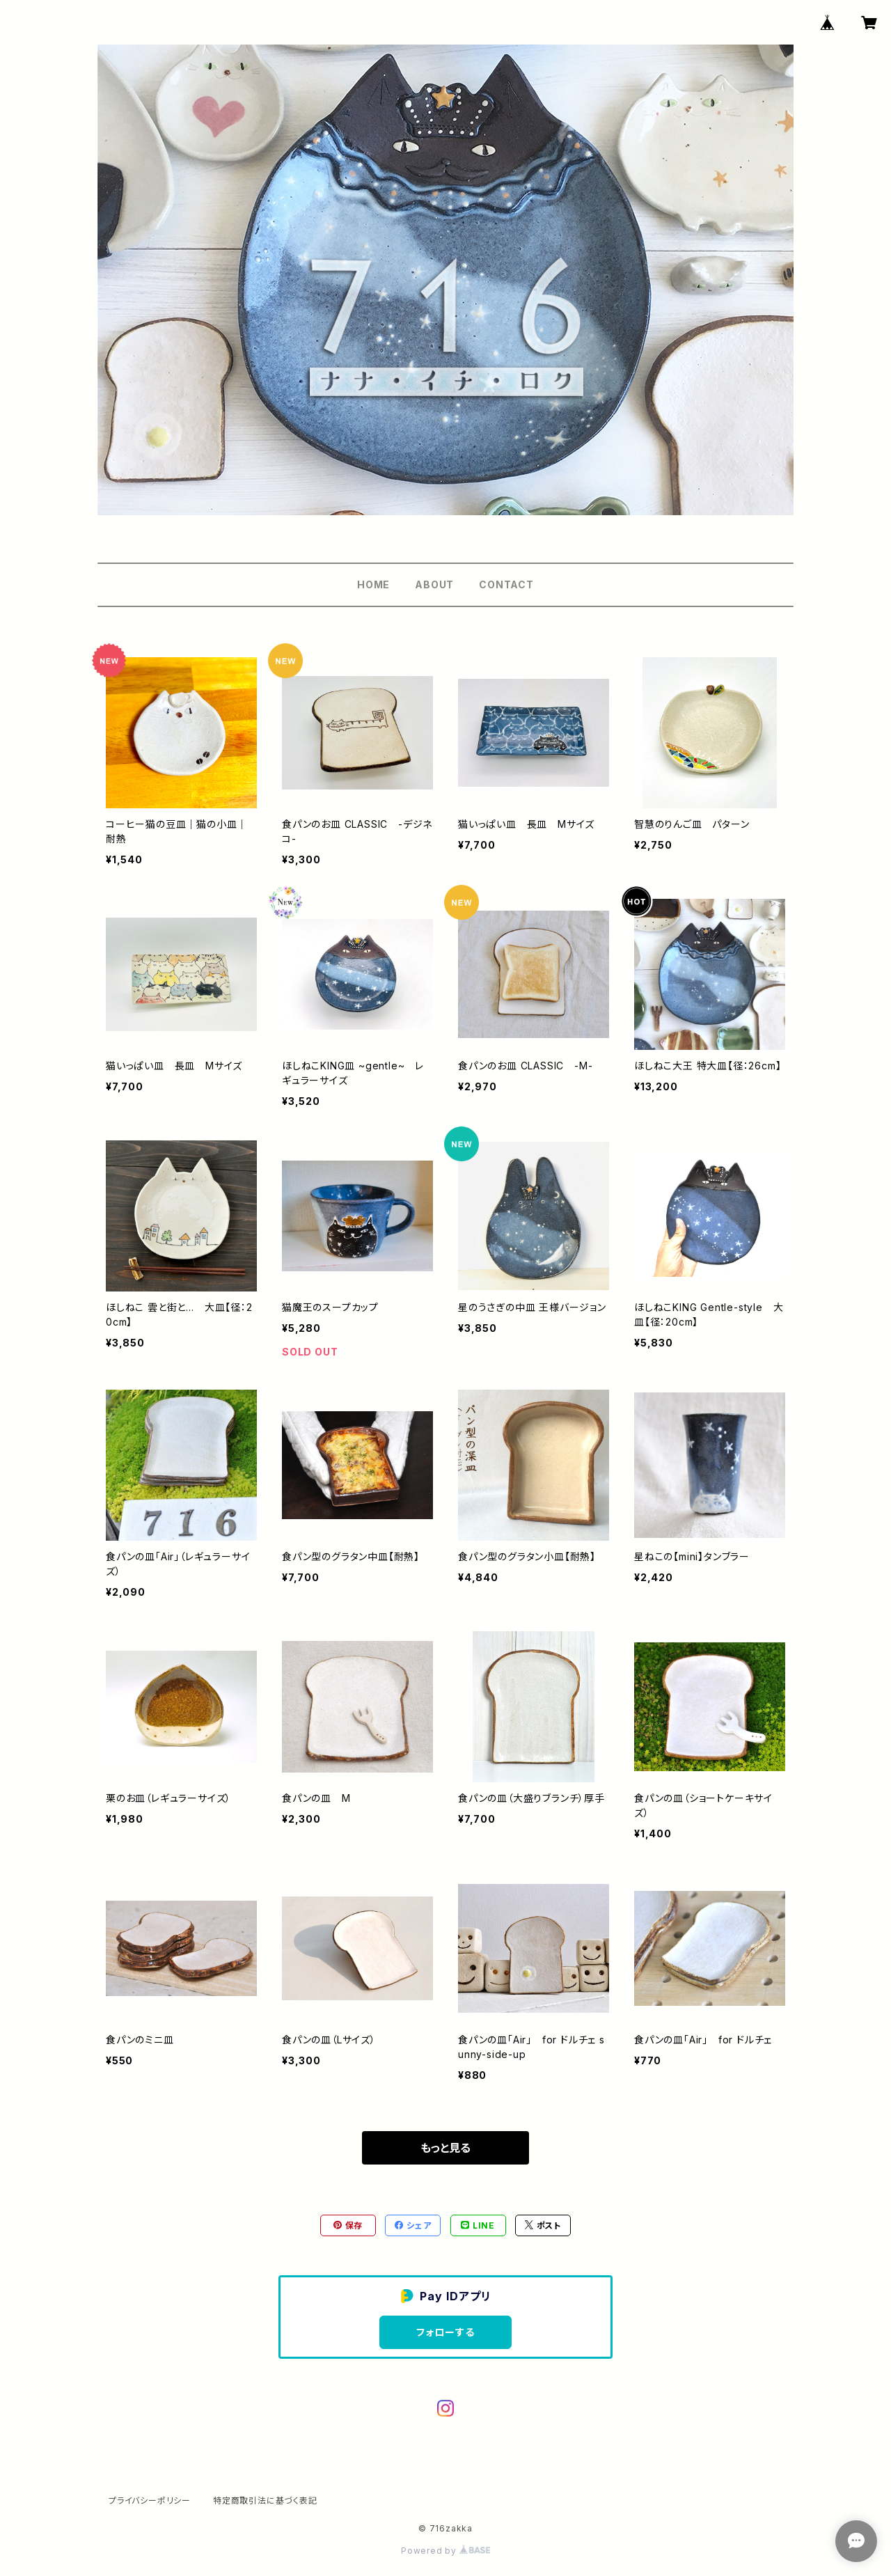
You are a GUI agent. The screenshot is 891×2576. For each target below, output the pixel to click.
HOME (373, 584)
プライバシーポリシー (150, 2500)
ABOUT (434, 584)
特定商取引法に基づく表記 (265, 2500)
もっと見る (445, 2148)
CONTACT (506, 584)
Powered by (445, 2550)
